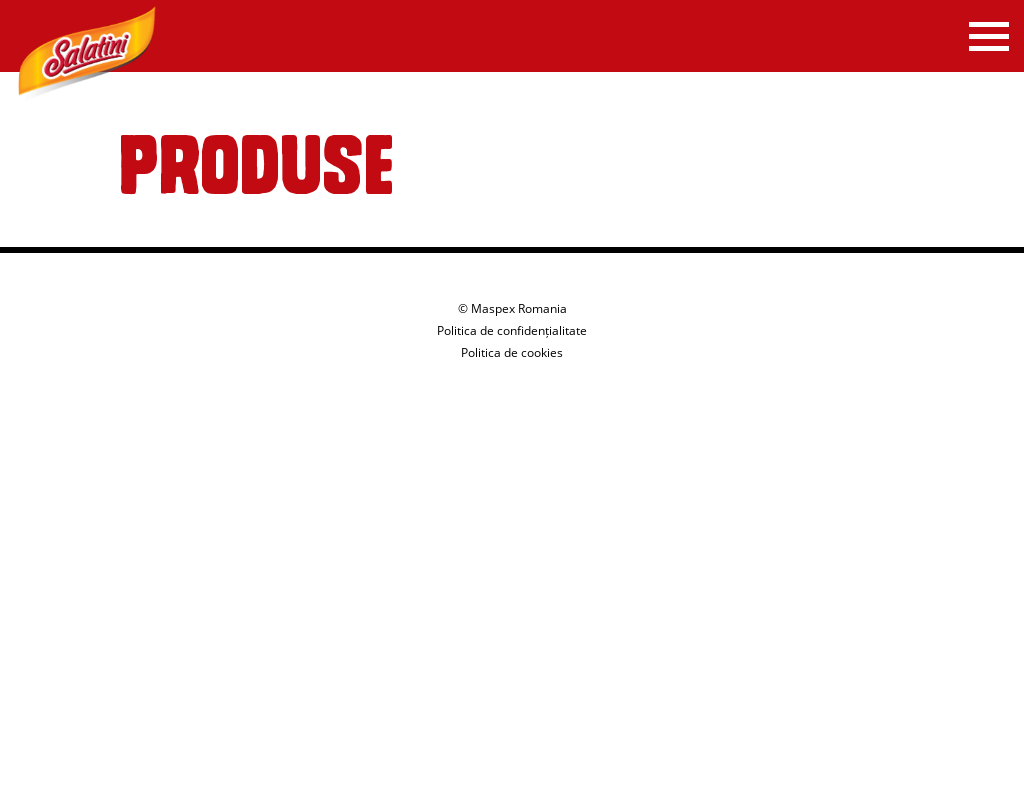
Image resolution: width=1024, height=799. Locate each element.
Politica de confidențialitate (512, 330)
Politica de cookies (512, 352)
